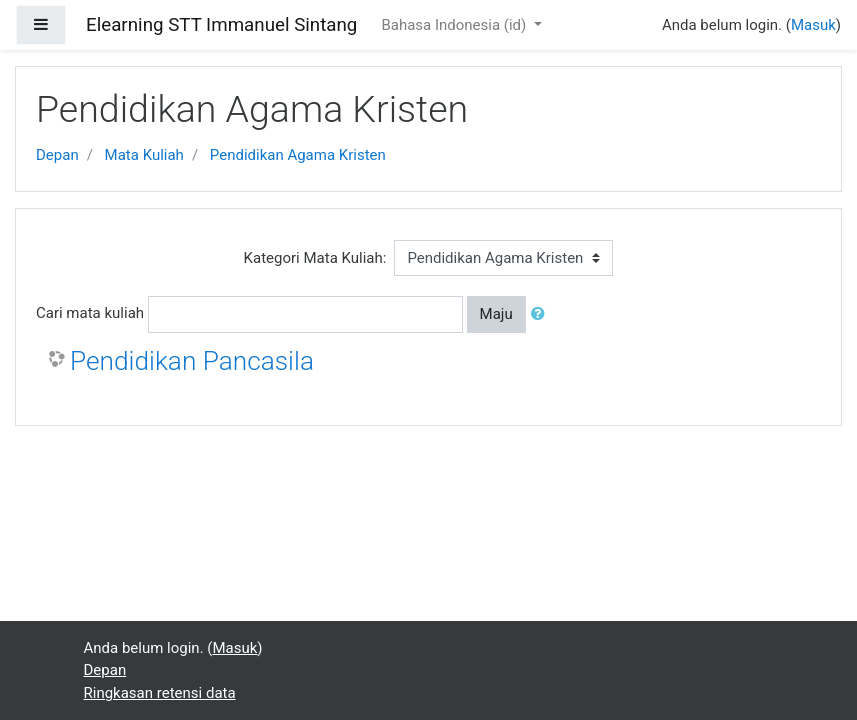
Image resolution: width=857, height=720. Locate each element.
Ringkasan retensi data (160, 693)
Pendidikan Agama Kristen (298, 155)
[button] (542, 314)
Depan (57, 155)
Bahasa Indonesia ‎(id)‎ (455, 25)
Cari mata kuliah (90, 313)
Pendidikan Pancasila (192, 361)
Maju (496, 314)
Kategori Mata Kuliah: (315, 258)
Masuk (813, 25)
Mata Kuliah (144, 155)
